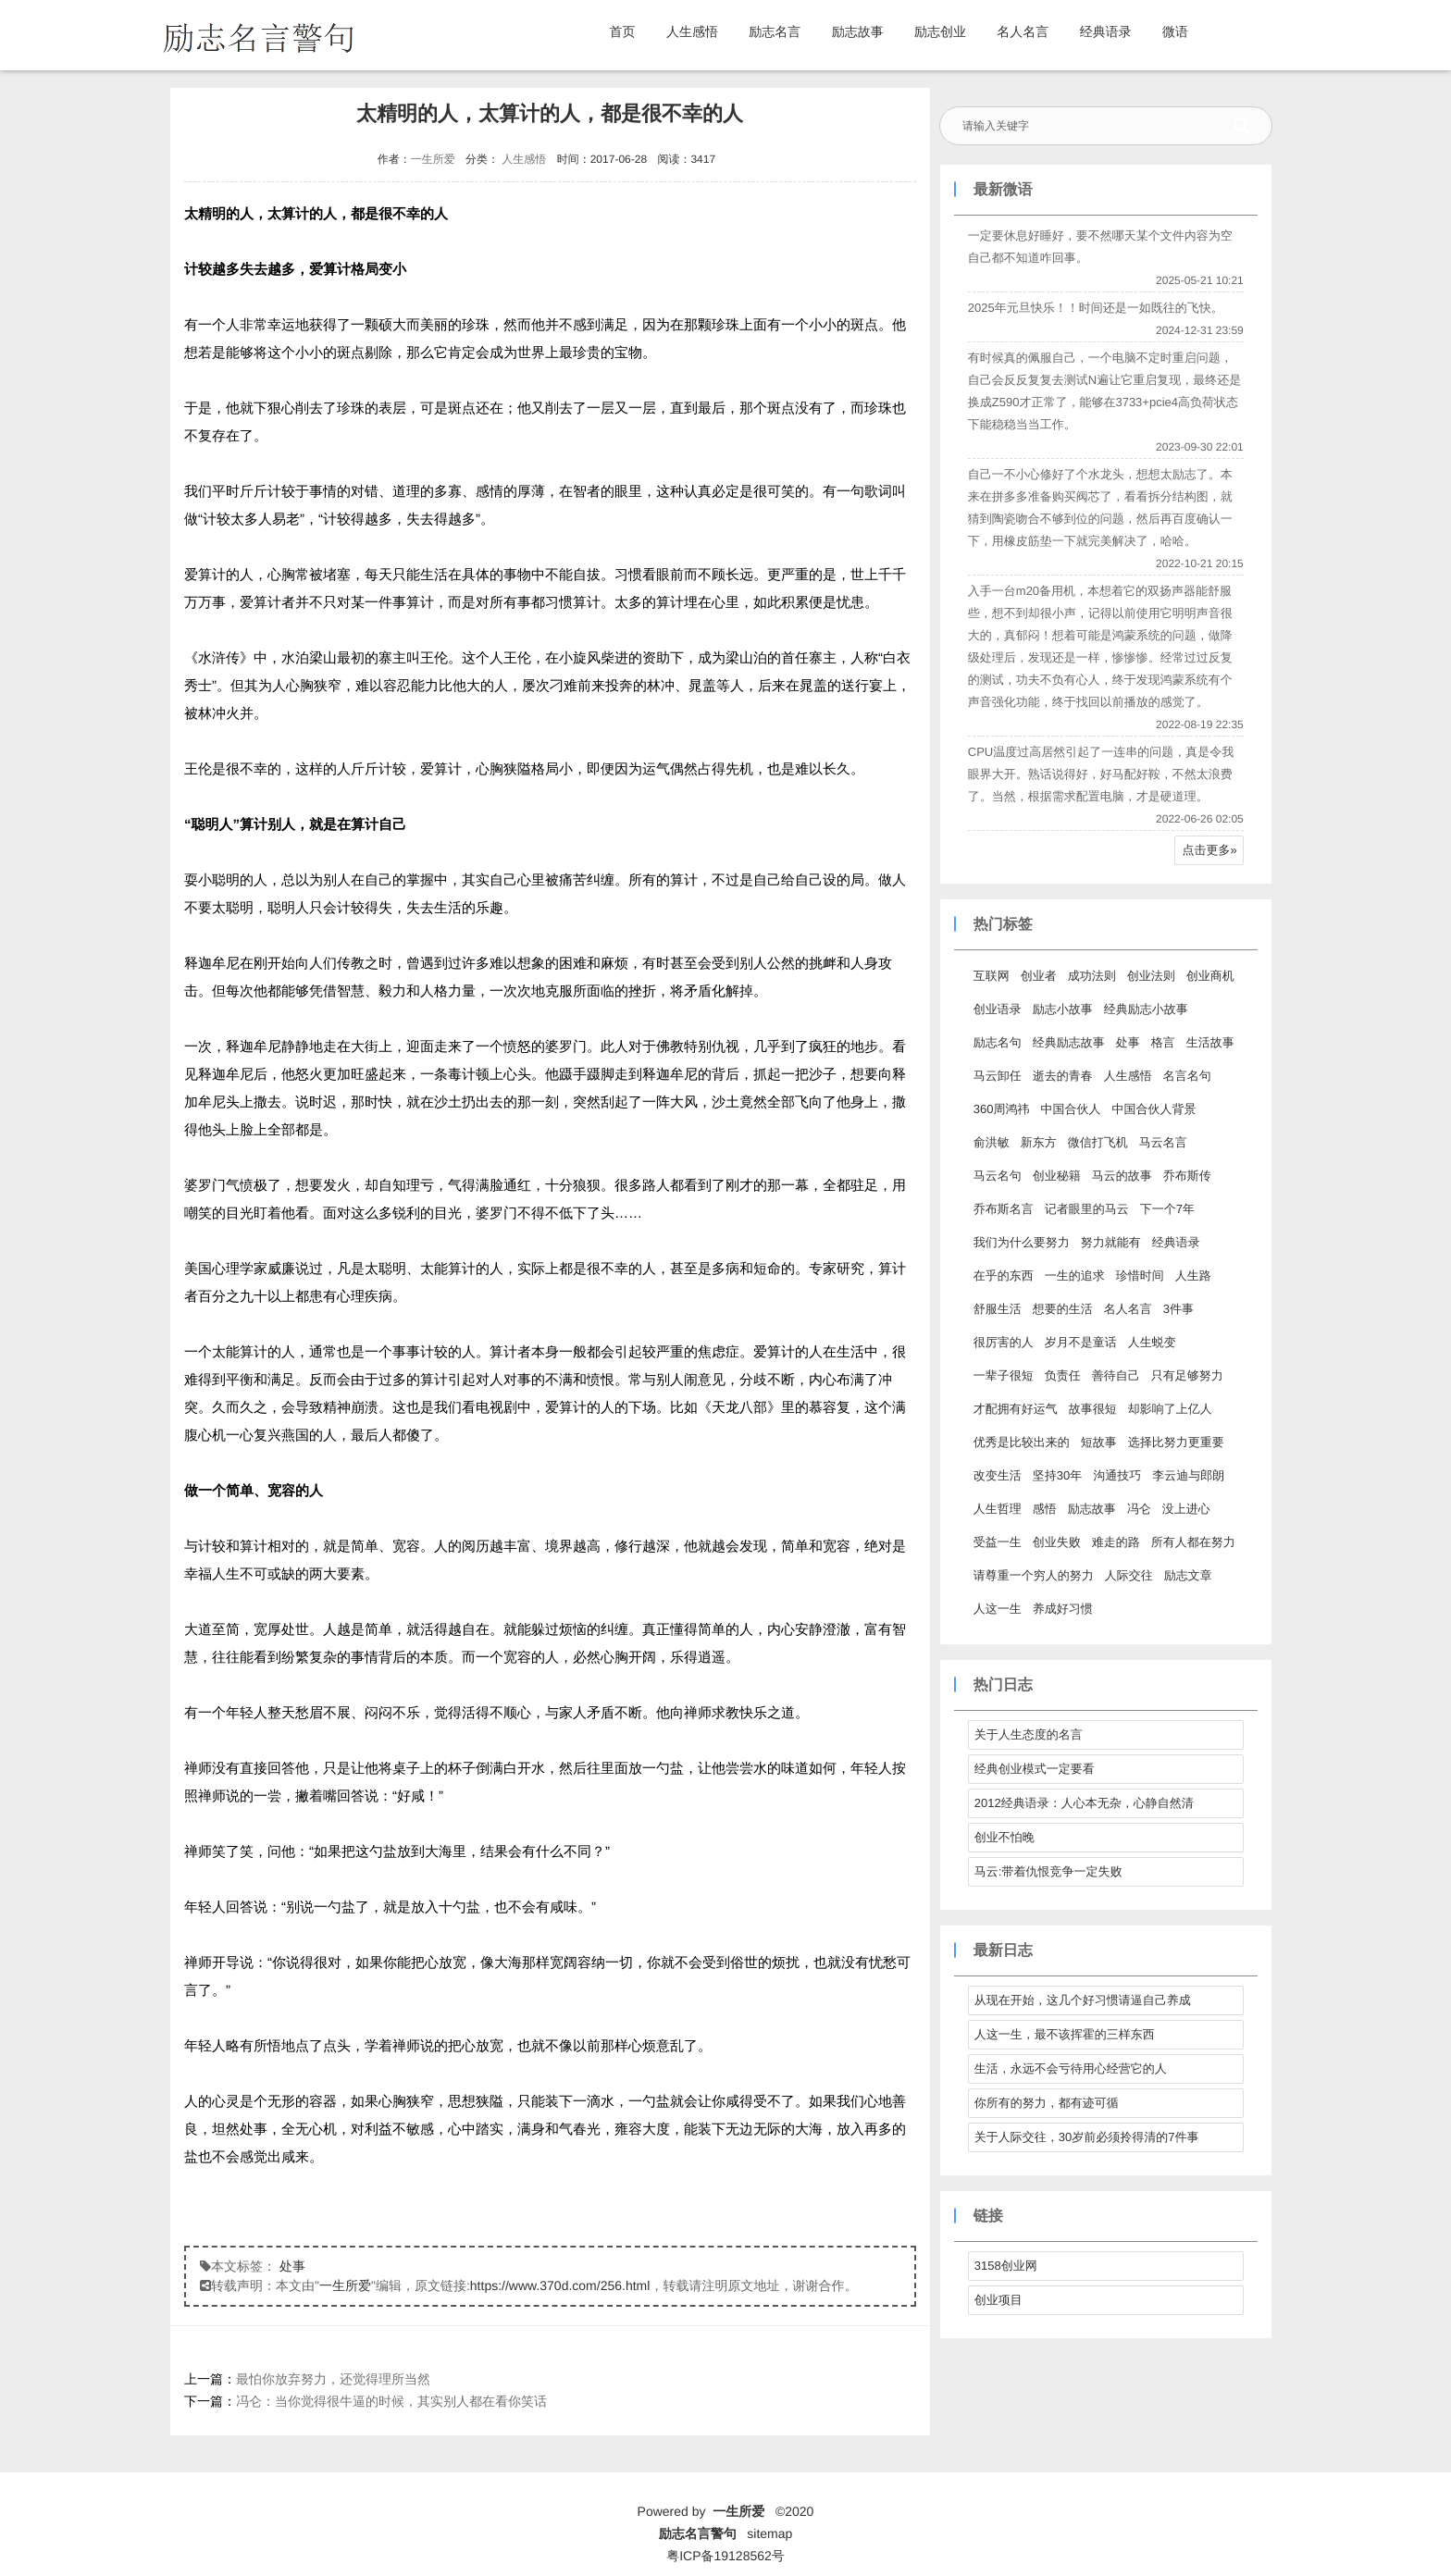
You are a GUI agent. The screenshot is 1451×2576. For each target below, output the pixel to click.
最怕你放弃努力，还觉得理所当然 (333, 2379)
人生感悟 (692, 31)
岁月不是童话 (1080, 1342)
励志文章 (1187, 1575)
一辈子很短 (1003, 1375)
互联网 (991, 976)
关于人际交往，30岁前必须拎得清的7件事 (1086, 2137)
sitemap (769, 2533)
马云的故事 (1121, 1176)
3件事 (1177, 1309)
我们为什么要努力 (1021, 1242)
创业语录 (997, 1009)
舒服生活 (997, 1309)
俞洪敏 (991, 1142)
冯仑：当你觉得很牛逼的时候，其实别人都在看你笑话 (391, 2401)
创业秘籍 (1056, 1176)
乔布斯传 (1186, 1176)
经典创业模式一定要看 (1034, 1769)
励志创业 (940, 31)
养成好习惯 (1062, 1609)
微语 (1175, 31)
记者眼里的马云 (1086, 1209)
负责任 (1062, 1375)
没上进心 (1185, 1509)
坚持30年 (1056, 1475)
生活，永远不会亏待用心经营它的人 (1070, 2068)
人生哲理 (997, 1509)
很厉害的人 (1003, 1342)
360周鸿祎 (1001, 1109)
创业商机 (1209, 976)
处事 (292, 2266)
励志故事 (858, 31)
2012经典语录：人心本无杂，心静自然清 (1083, 1803)
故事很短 (1092, 1409)
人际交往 (1128, 1575)
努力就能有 (1110, 1242)
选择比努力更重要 (1175, 1442)
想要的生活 (1062, 1309)
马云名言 (1162, 1142)
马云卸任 (997, 1076)
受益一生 (997, 1542)
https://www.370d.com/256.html (560, 2285)
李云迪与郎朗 (1187, 1475)
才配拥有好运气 (1015, 1409)
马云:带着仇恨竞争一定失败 (1048, 1871)
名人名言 (1022, 31)
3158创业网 (1005, 2266)
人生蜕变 (1151, 1342)
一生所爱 (432, 159)
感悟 (1044, 1509)
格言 (1162, 1042)
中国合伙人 (1070, 1109)
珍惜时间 (1139, 1275)
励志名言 (774, 31)
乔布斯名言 (1003, 1209)
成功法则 (1091, 976)
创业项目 (998, 2300)
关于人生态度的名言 (1028, 1734)
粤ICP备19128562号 (725, 2555)
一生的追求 (1074, 1275)
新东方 (1038, 1142)
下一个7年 (1166, 1209)
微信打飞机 (1097, 1142)
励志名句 (997, 1042)
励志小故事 (1062, 1009)
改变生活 (997, 1475)
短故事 (1098, 1442)
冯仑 (1138, 1509)
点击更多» (1209, 850)
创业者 (1038, 976)
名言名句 (1186, 1076)
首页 (623, 31)
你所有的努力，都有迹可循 (1046, 2103)
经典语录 (1106, 31)
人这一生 (997, 1609)
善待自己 (1115, 1375)
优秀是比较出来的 (1021, 1442)
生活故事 (1209, 1042)
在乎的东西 (1003, 1275)
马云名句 (997, 1176)
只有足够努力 (1186, 1375)
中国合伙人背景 (1153, 1109)
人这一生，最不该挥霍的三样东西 (1064, 2034)
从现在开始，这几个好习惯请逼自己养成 (1082, 2000)
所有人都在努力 (1192, 1542)
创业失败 (1056, 1542)
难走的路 (1115, 1542)
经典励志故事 (1068, 1042)
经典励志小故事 (1145, 1009)
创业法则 (1150, 976)
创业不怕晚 (1004, 1837)
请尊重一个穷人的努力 (1033, 1575)
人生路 (1192, 1275)
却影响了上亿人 (1169, 1409)
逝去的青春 (1062, 1076)
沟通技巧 (1116, 1475)
